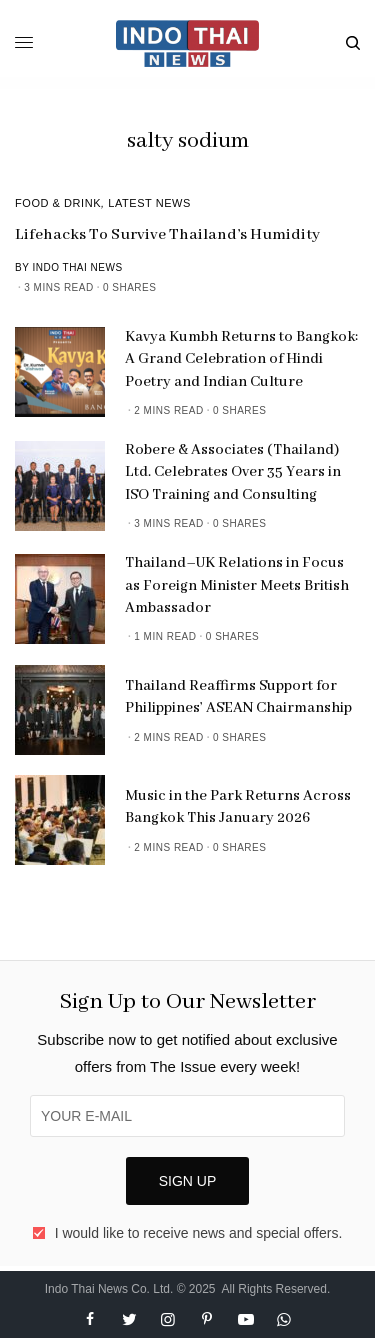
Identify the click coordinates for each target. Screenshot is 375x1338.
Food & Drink (58, 203)
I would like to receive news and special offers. (199, 1233)
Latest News (149, 203)
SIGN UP (188, 1181)
